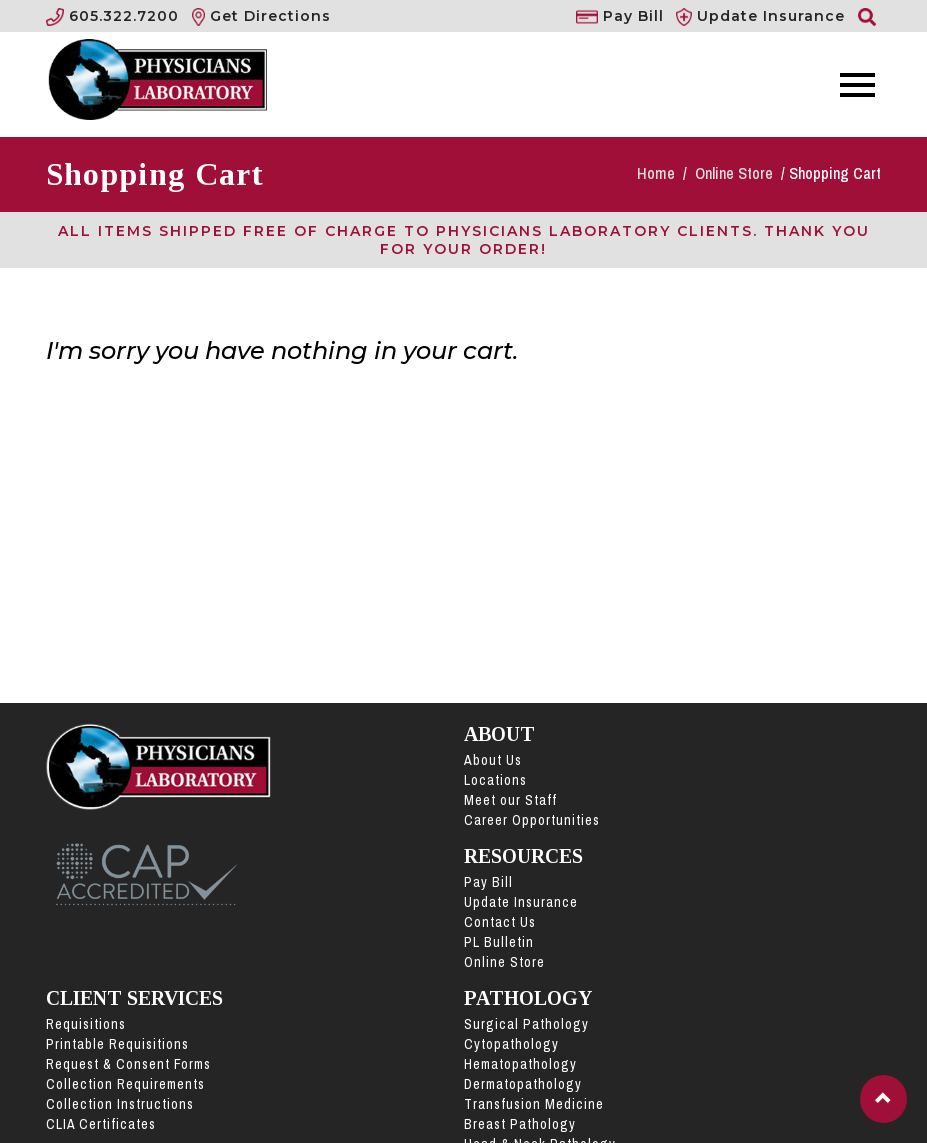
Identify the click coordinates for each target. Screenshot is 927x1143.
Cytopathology (511, 1044)
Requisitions (86, 1024)
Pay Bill (488, 882)
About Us (493, 760)
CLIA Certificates (101, 1124)
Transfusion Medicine (534, 1104)
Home (658, 173)
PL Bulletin (499, 942)
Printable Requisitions (117, 1044)
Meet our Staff (510, 800)
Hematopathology (520, 1064)
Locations (495, 780)
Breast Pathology (520, 1124)
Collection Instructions (120, 1104)
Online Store (736, 173)
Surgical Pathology (526, 1024)
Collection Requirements (125, 1084)
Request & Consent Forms (128, 1064)
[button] (883, 1099)
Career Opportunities (532, 820)
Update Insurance (521, 902)
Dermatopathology (523, 1084)
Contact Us (500, 922)
